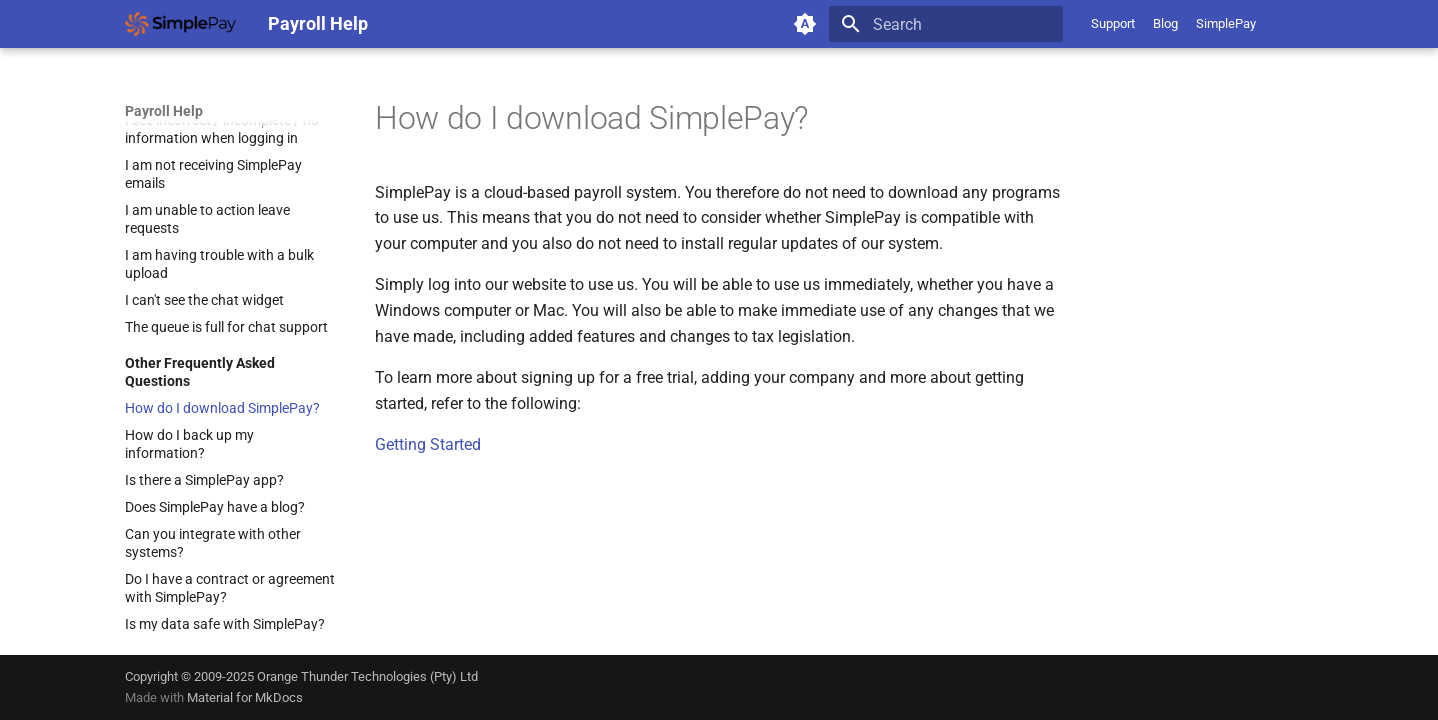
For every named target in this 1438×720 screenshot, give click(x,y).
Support (1113, 23)
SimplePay (1226, 23)
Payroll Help (164, 111)
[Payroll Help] (180, 24)
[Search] (946, 24)
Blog (1165, 23)
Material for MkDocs (245, 697)
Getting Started (428, 444)
